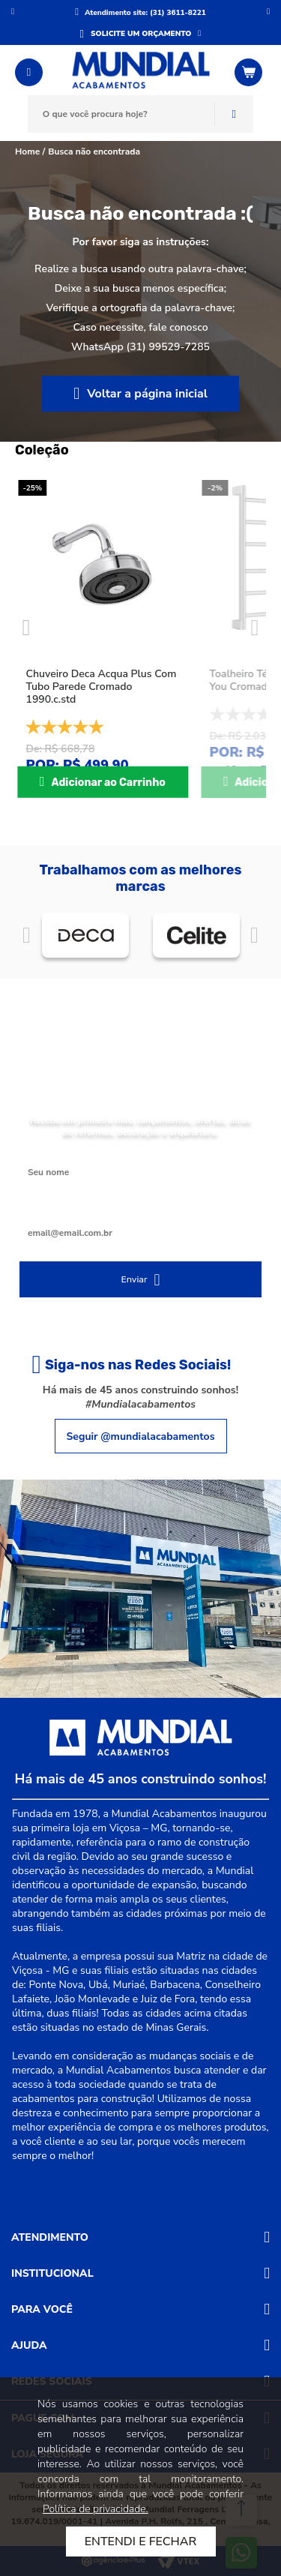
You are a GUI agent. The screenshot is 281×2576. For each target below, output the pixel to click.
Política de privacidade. (95, 2509)
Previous (26, 627)
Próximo (268, 11)
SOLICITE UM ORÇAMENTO (141, 33)
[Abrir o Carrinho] (250, 72)
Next (255, 627)
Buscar (233, 114)
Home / (30, 151)
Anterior (12, 11)
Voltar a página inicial (147, 393)
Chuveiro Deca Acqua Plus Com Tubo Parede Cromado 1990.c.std (101, 686)
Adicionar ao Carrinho (107, 782)
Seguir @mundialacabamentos (141, 1436)
